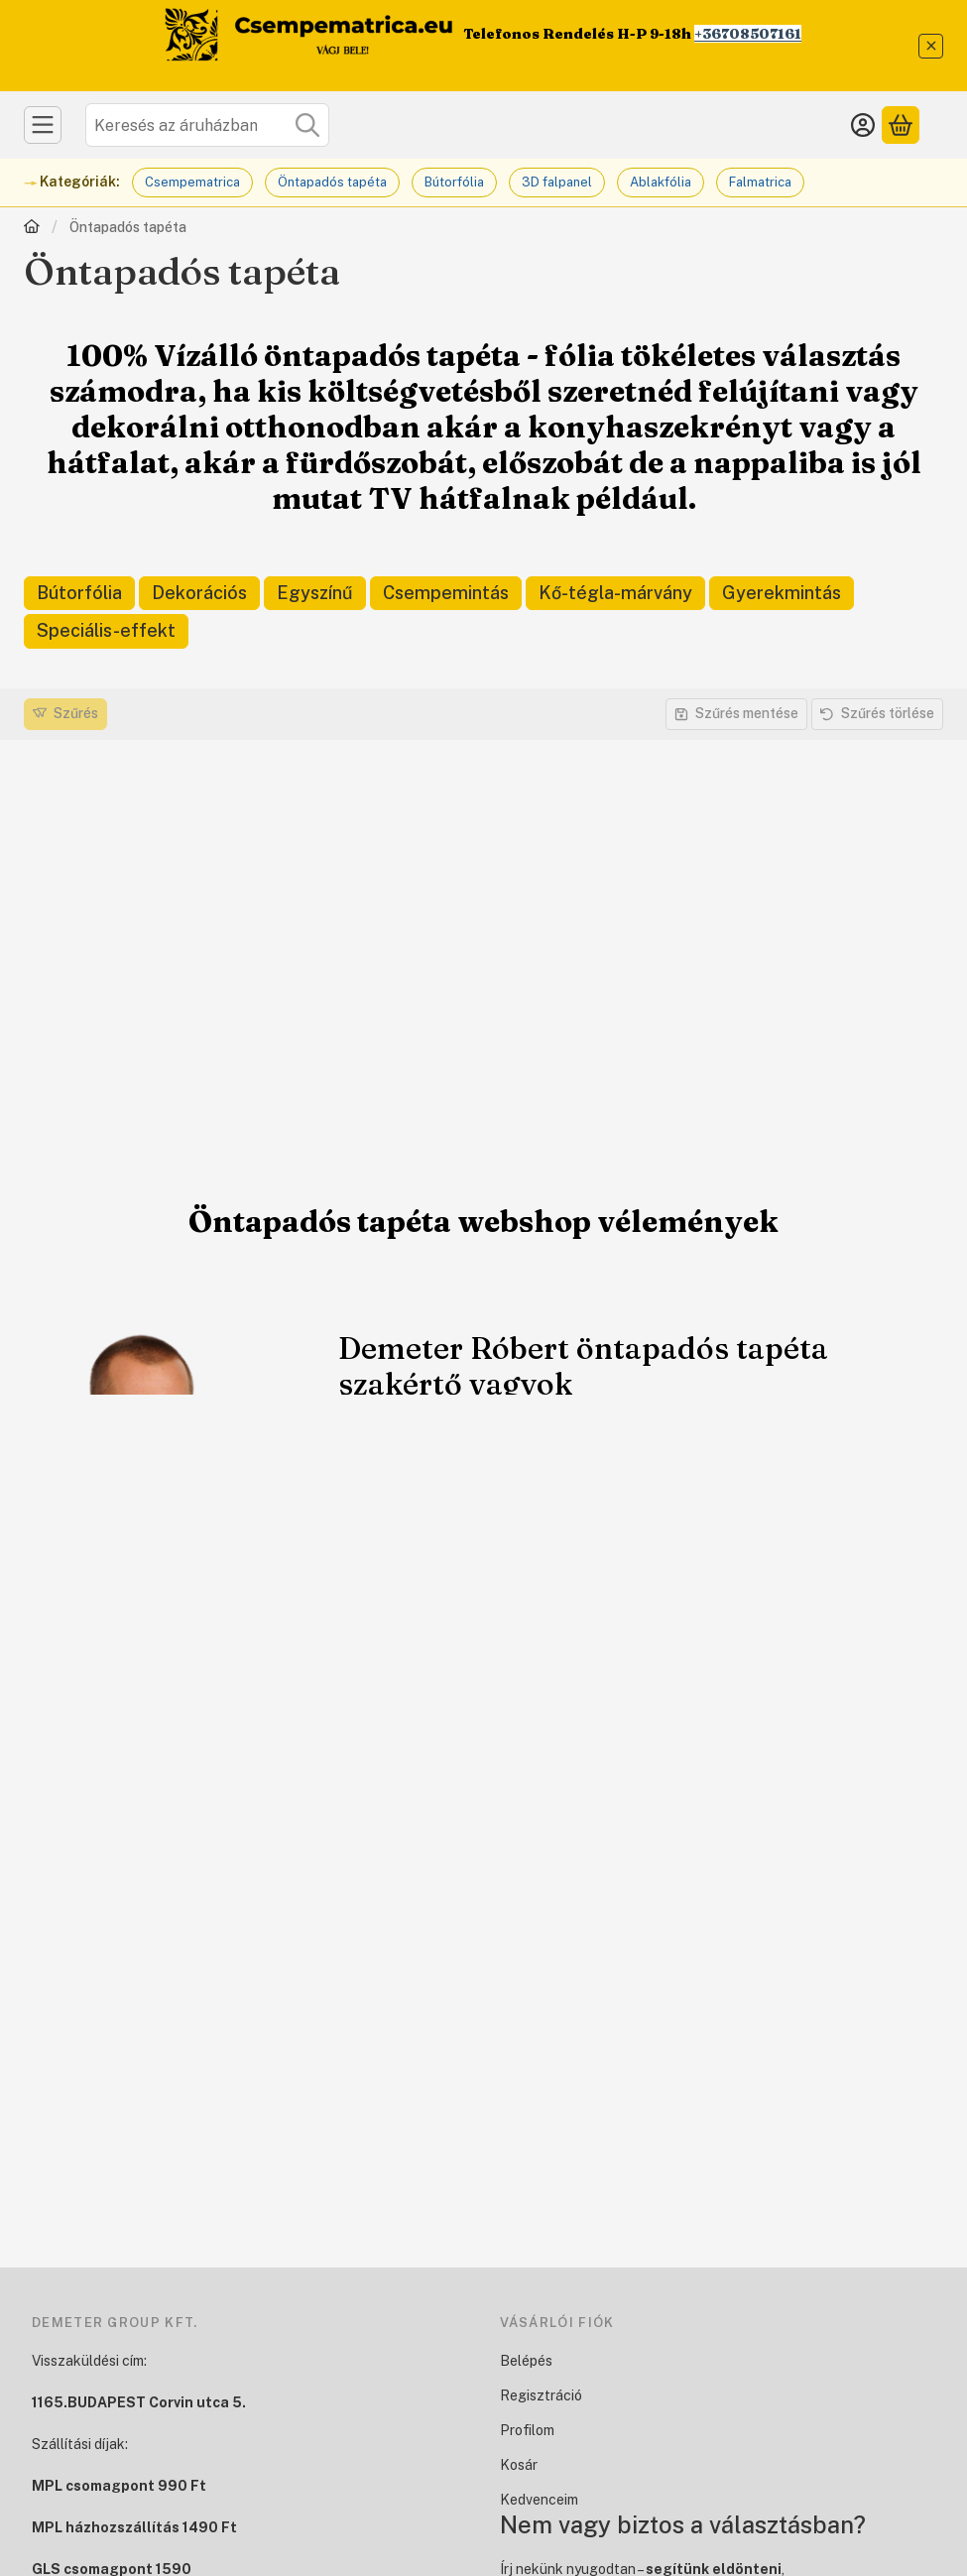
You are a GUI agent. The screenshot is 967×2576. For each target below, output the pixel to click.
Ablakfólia (660, 182)
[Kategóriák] (42, 125)
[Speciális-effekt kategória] (106, 631)
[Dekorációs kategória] (199, 593)
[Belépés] (863, 125)
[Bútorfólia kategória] (79, 593)
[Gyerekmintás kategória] (781, 593)
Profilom (527, 2430)
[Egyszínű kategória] (315, 593)
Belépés (526, 2361)
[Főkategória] (32, 228)
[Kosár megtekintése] (900, 125)
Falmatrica (760, 182)
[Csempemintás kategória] (446, 593)
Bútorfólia (454, 182)
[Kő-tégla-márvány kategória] (615, 593)
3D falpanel (557, 182)
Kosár (519, 2465)
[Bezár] (930, 46)
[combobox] (207, 125)
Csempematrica (192, 182)
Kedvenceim (539, 2500)
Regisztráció (541, 2395)
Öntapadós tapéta (332, 182)
